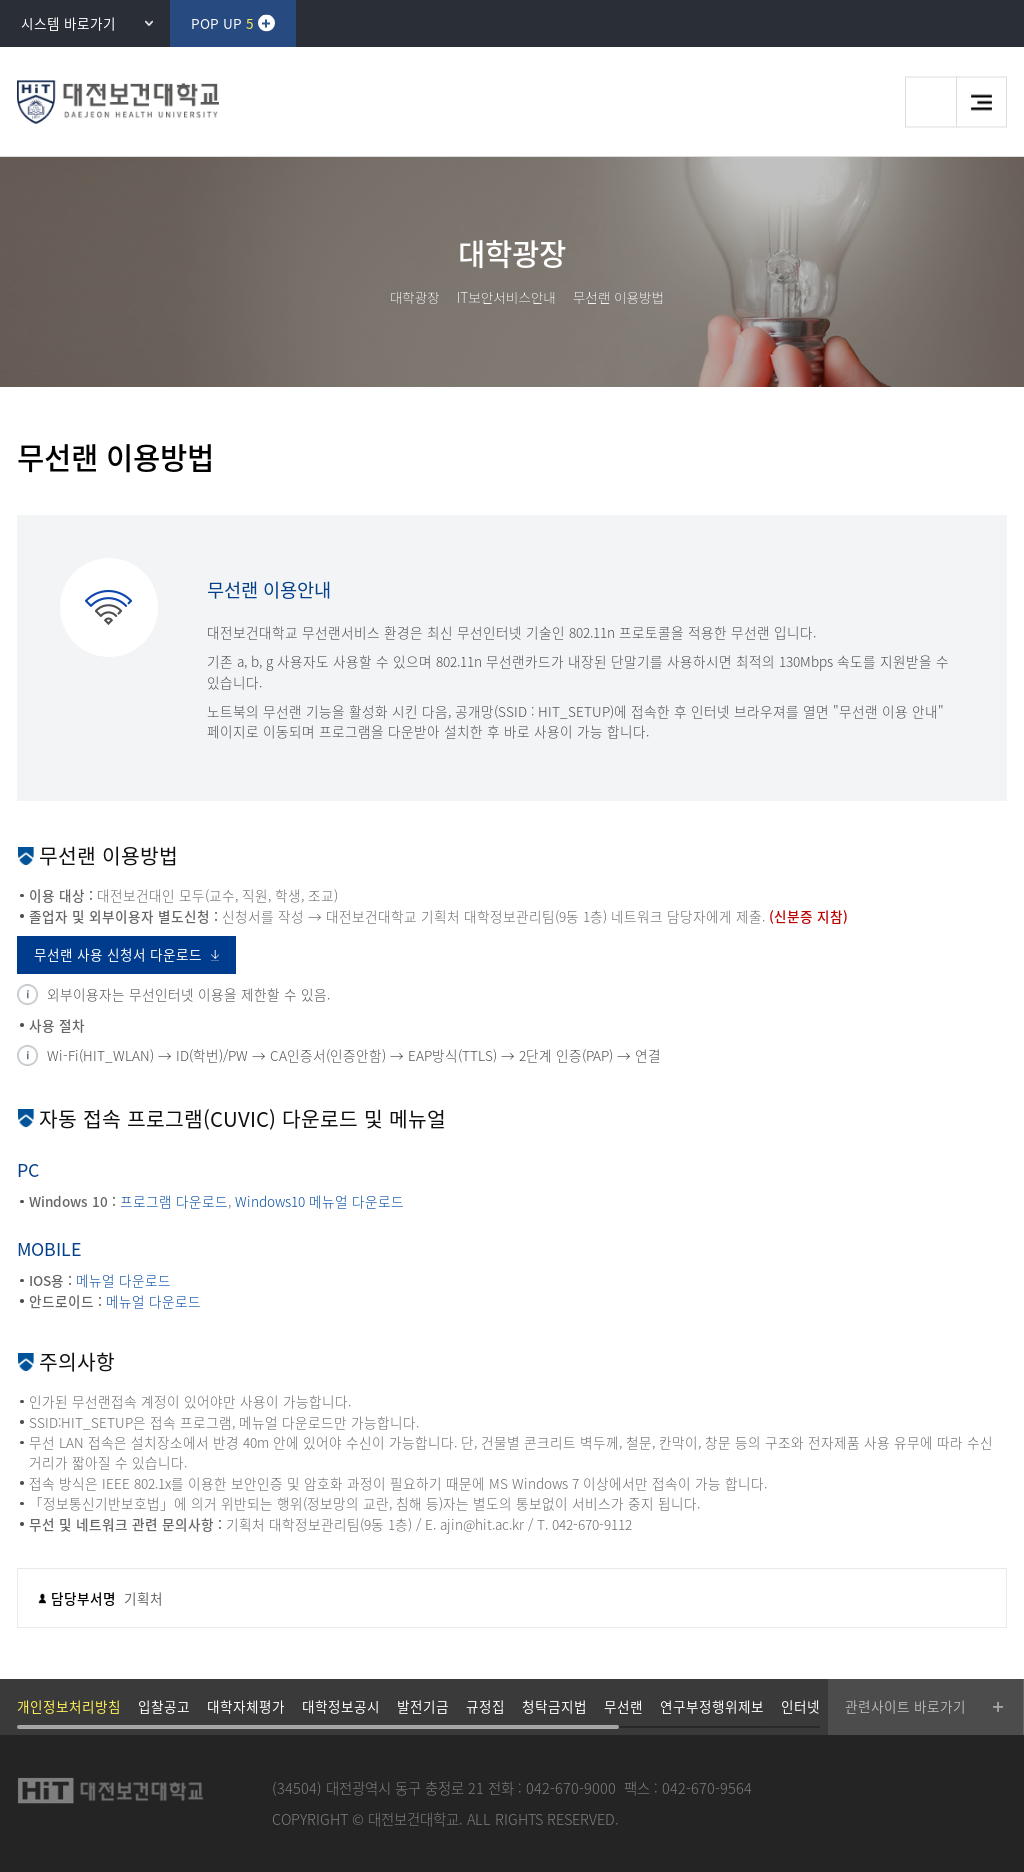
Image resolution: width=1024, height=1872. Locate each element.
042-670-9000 (571, 1788)
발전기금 (423, 1706)
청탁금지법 (554, 1706)
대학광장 (415, 297)
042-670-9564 (707, 1788)
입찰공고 (164, 1706)
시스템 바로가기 (68, 23)
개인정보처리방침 (69, 1706)
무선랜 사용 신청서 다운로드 (118, 954)
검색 (930, 102)
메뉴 (981, 102)
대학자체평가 (246, 1706)
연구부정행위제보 (712, 1706)
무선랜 (623, 1706)
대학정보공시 (341, 1706)
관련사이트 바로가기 (905, 1706)
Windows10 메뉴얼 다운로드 (319, 1201)
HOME (366, 297)
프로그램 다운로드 (174, 1201)
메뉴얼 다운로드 (123, 1280)
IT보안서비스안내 (506, 297)
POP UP (222, 23)
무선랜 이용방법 (618, 297)
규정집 (485, 1706)
